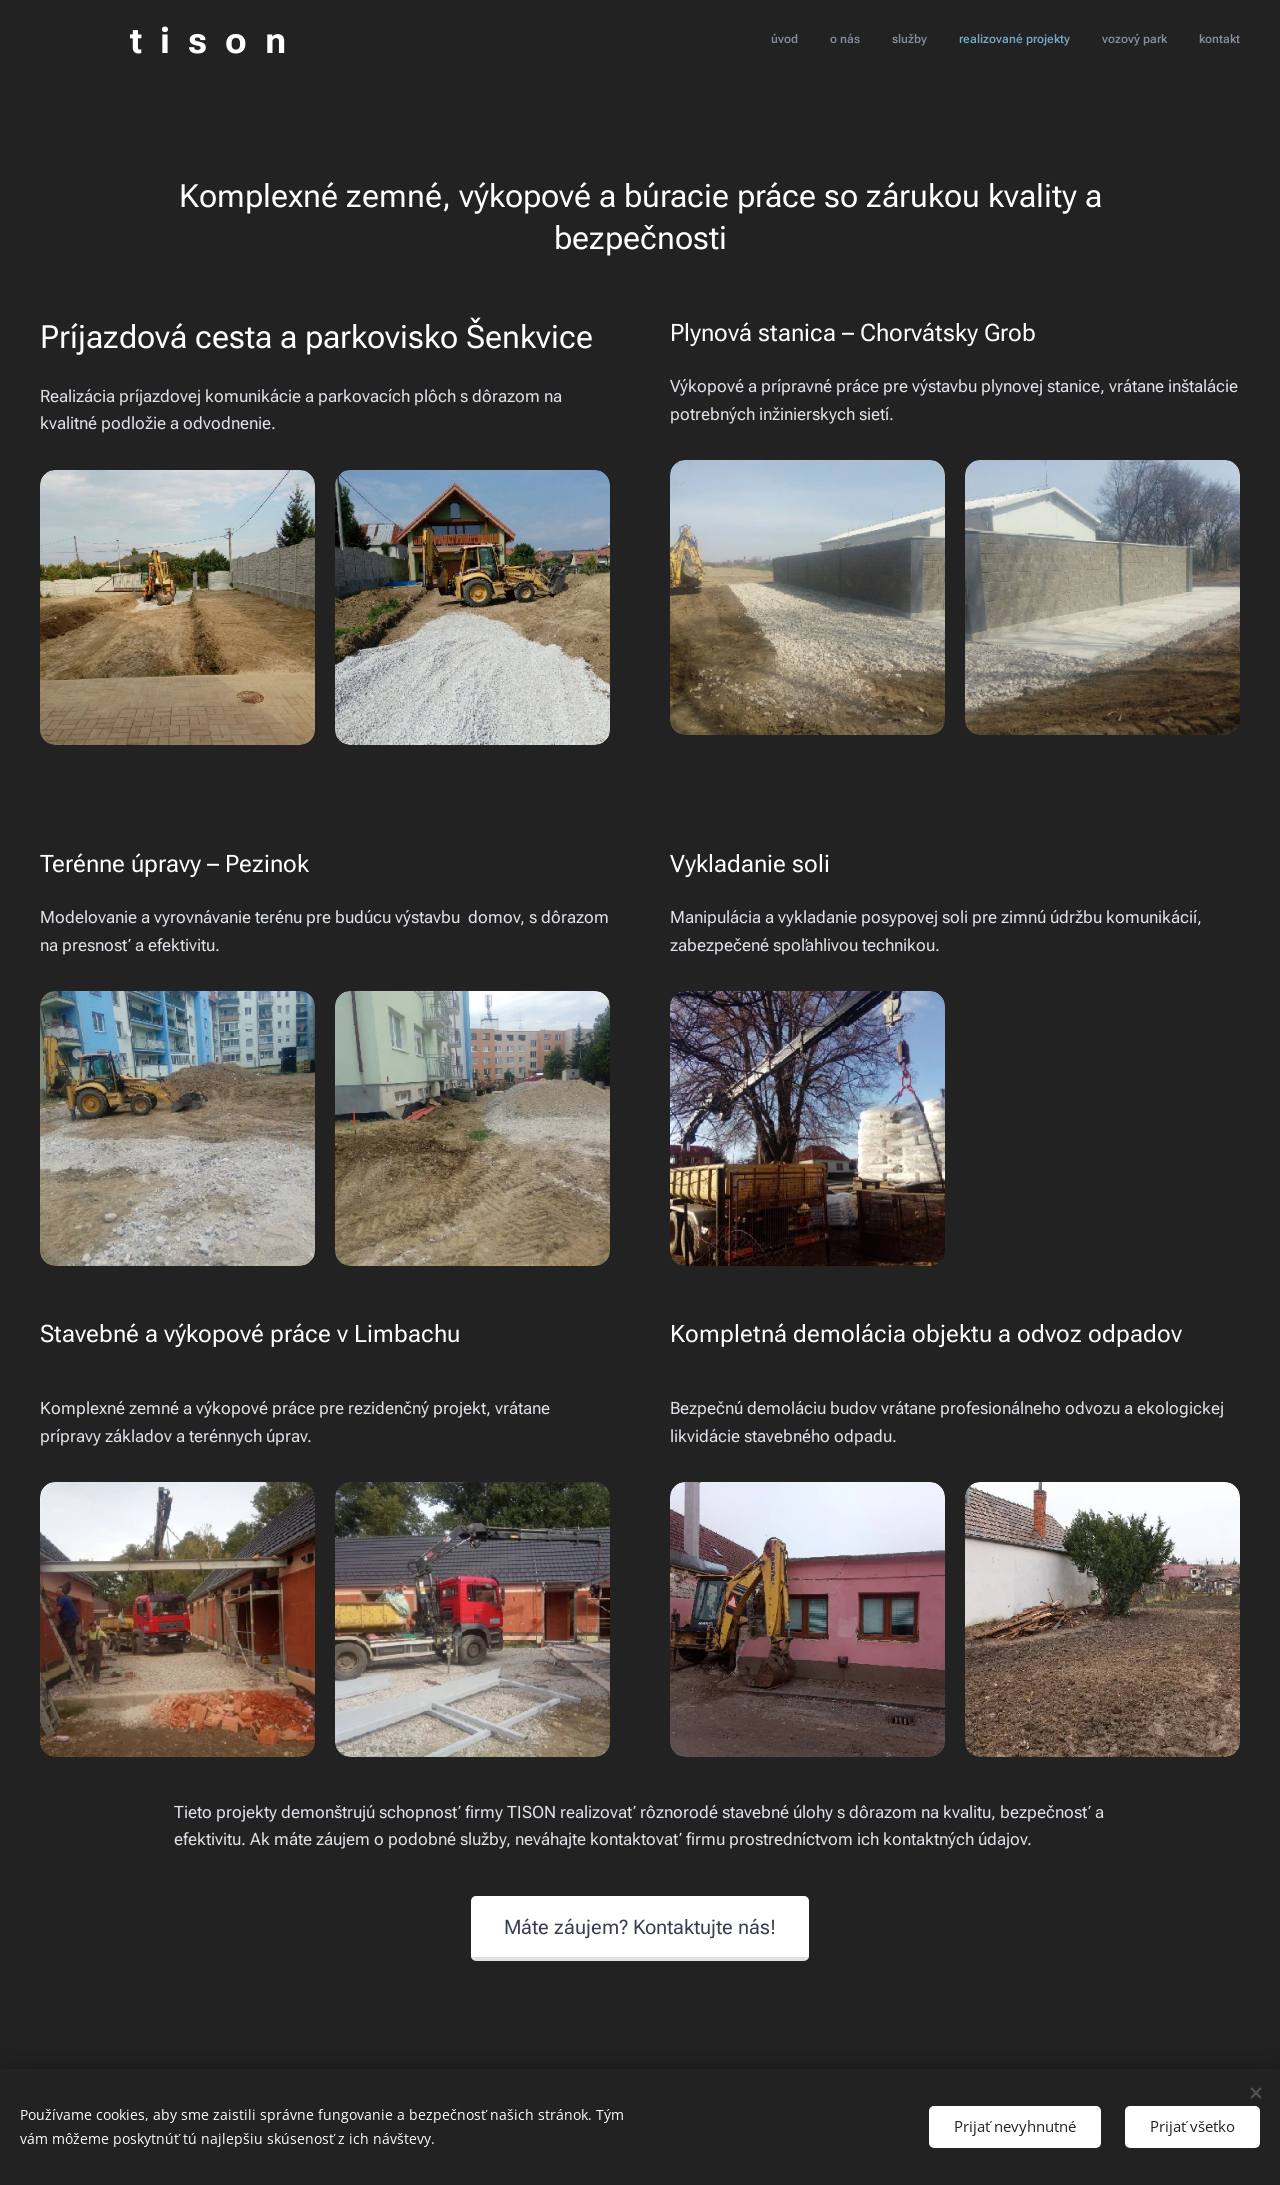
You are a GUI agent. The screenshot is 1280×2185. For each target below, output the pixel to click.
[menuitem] (1085, 41)
